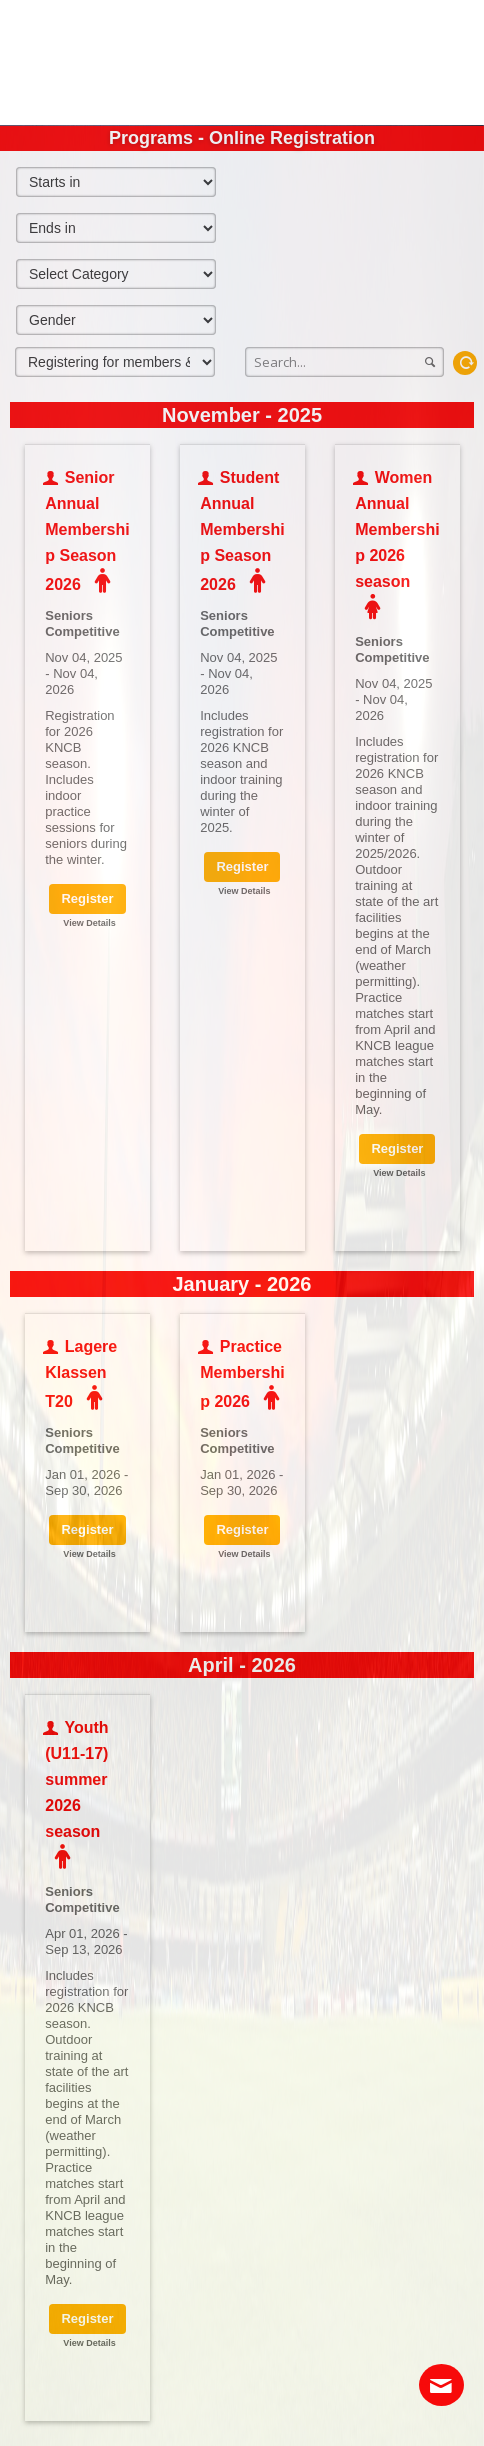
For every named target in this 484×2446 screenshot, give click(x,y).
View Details (89, 923)
